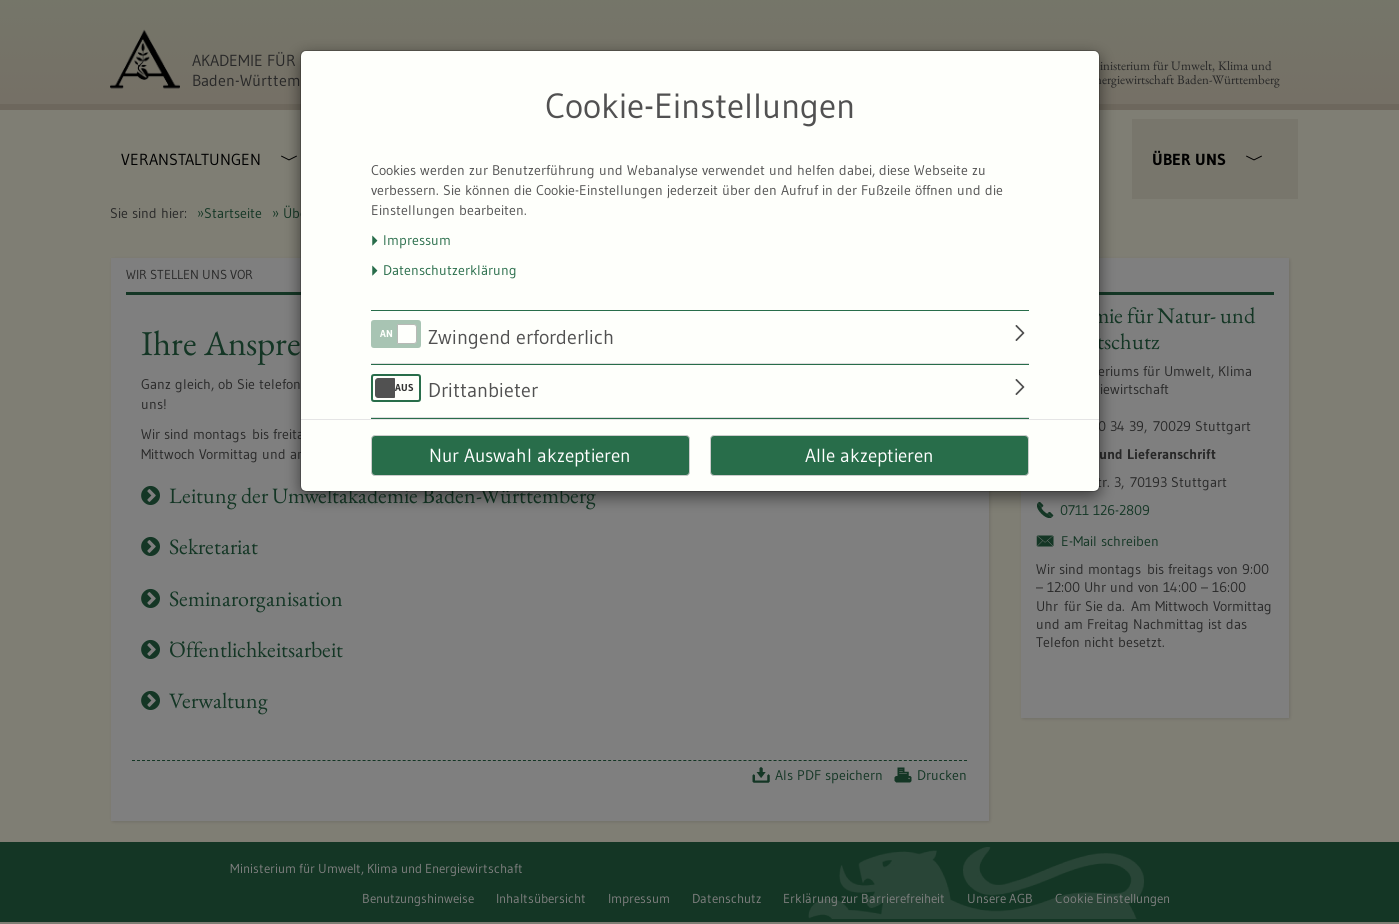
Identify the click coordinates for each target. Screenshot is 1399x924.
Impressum (417, 240)
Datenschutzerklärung (450, 270)
